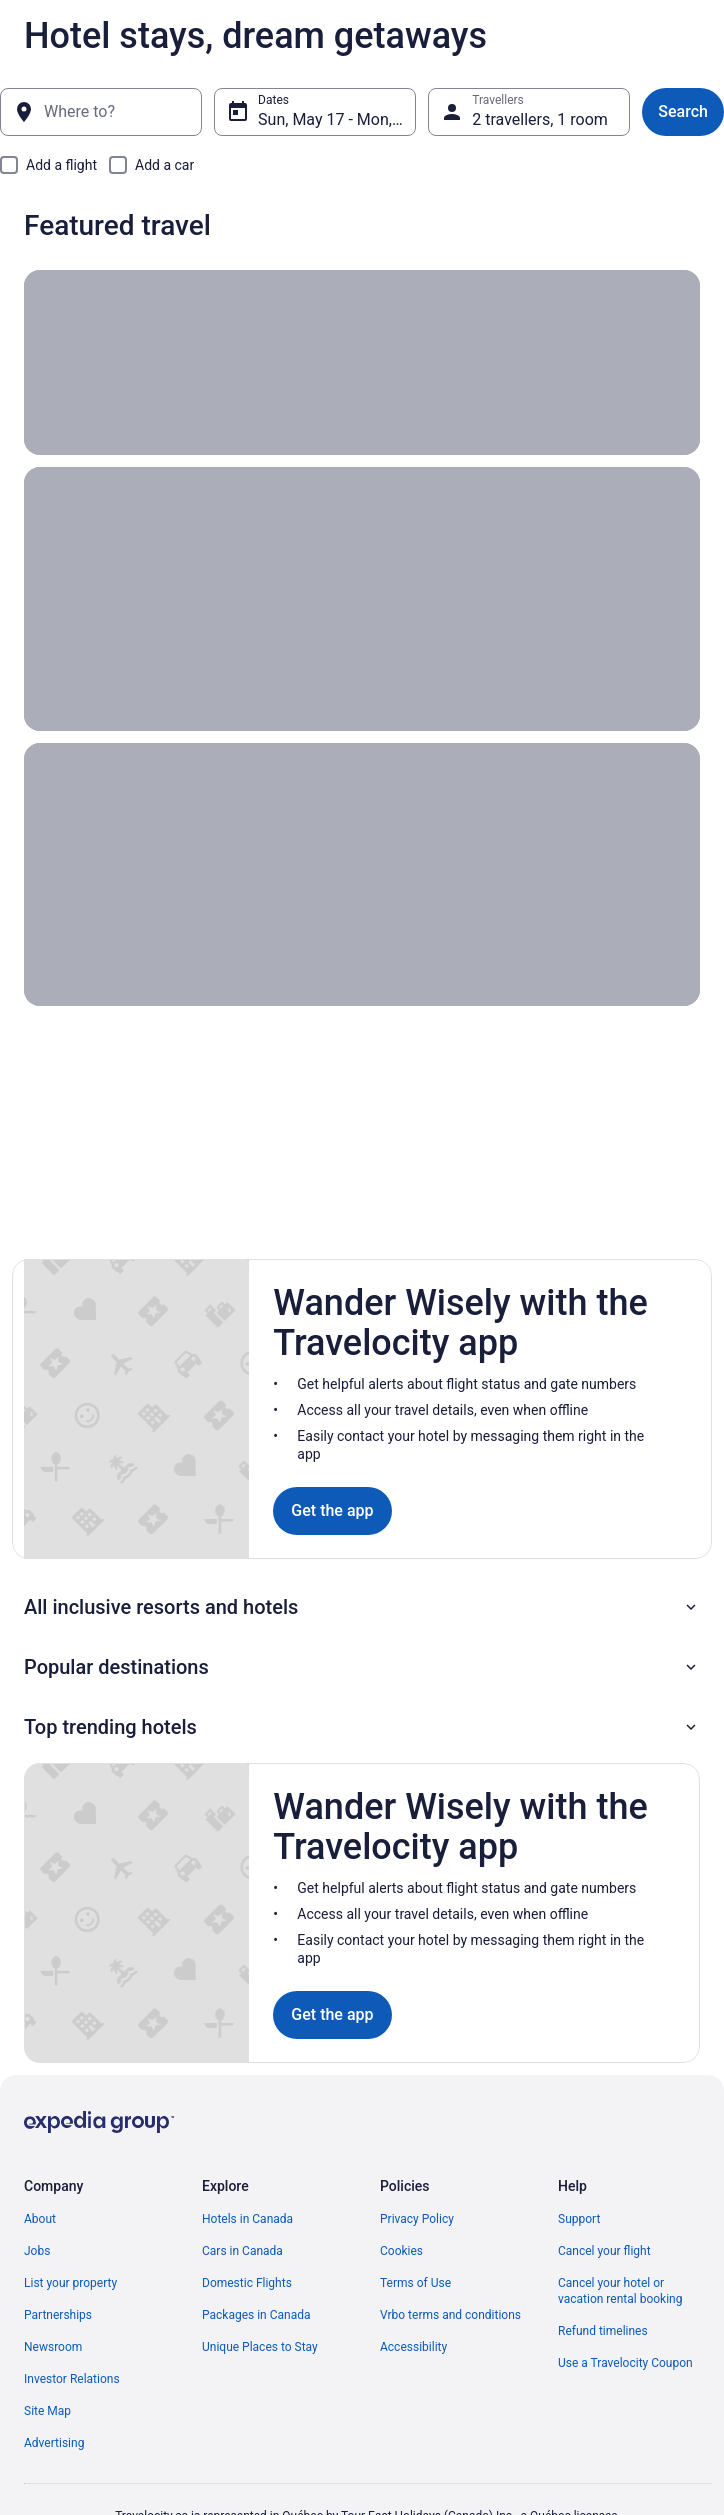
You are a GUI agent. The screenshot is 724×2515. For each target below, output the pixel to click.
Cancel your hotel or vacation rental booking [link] (620, 2291)
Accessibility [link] (413, 2347)
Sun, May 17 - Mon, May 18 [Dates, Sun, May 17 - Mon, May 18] (337, 119)
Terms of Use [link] (415, 2283)
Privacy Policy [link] (417, 2219)
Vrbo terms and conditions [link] (450, 2315)
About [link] (40, 2219)
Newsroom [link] (53, 2347)
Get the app (332, 1510)
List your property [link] (70, 2283)
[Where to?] (101, 112)
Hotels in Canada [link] (247, 2219)
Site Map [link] (47, 2411)
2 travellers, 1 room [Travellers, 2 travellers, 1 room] (540, 119)
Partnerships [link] (58, 2315)
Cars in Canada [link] (242, 2251)
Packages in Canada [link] (256, 2315)
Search (683, 111)
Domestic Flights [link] (247, 2283)
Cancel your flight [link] (604, 2251)
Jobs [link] (37, 2251)
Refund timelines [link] (603, 2331)
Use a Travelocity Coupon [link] (625, 2363)
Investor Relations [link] (72, 2379)
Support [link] (579, 2219)
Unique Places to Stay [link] (260, 2347)
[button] (362, 1607)
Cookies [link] (401, 2251)
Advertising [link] (54, 2443)
